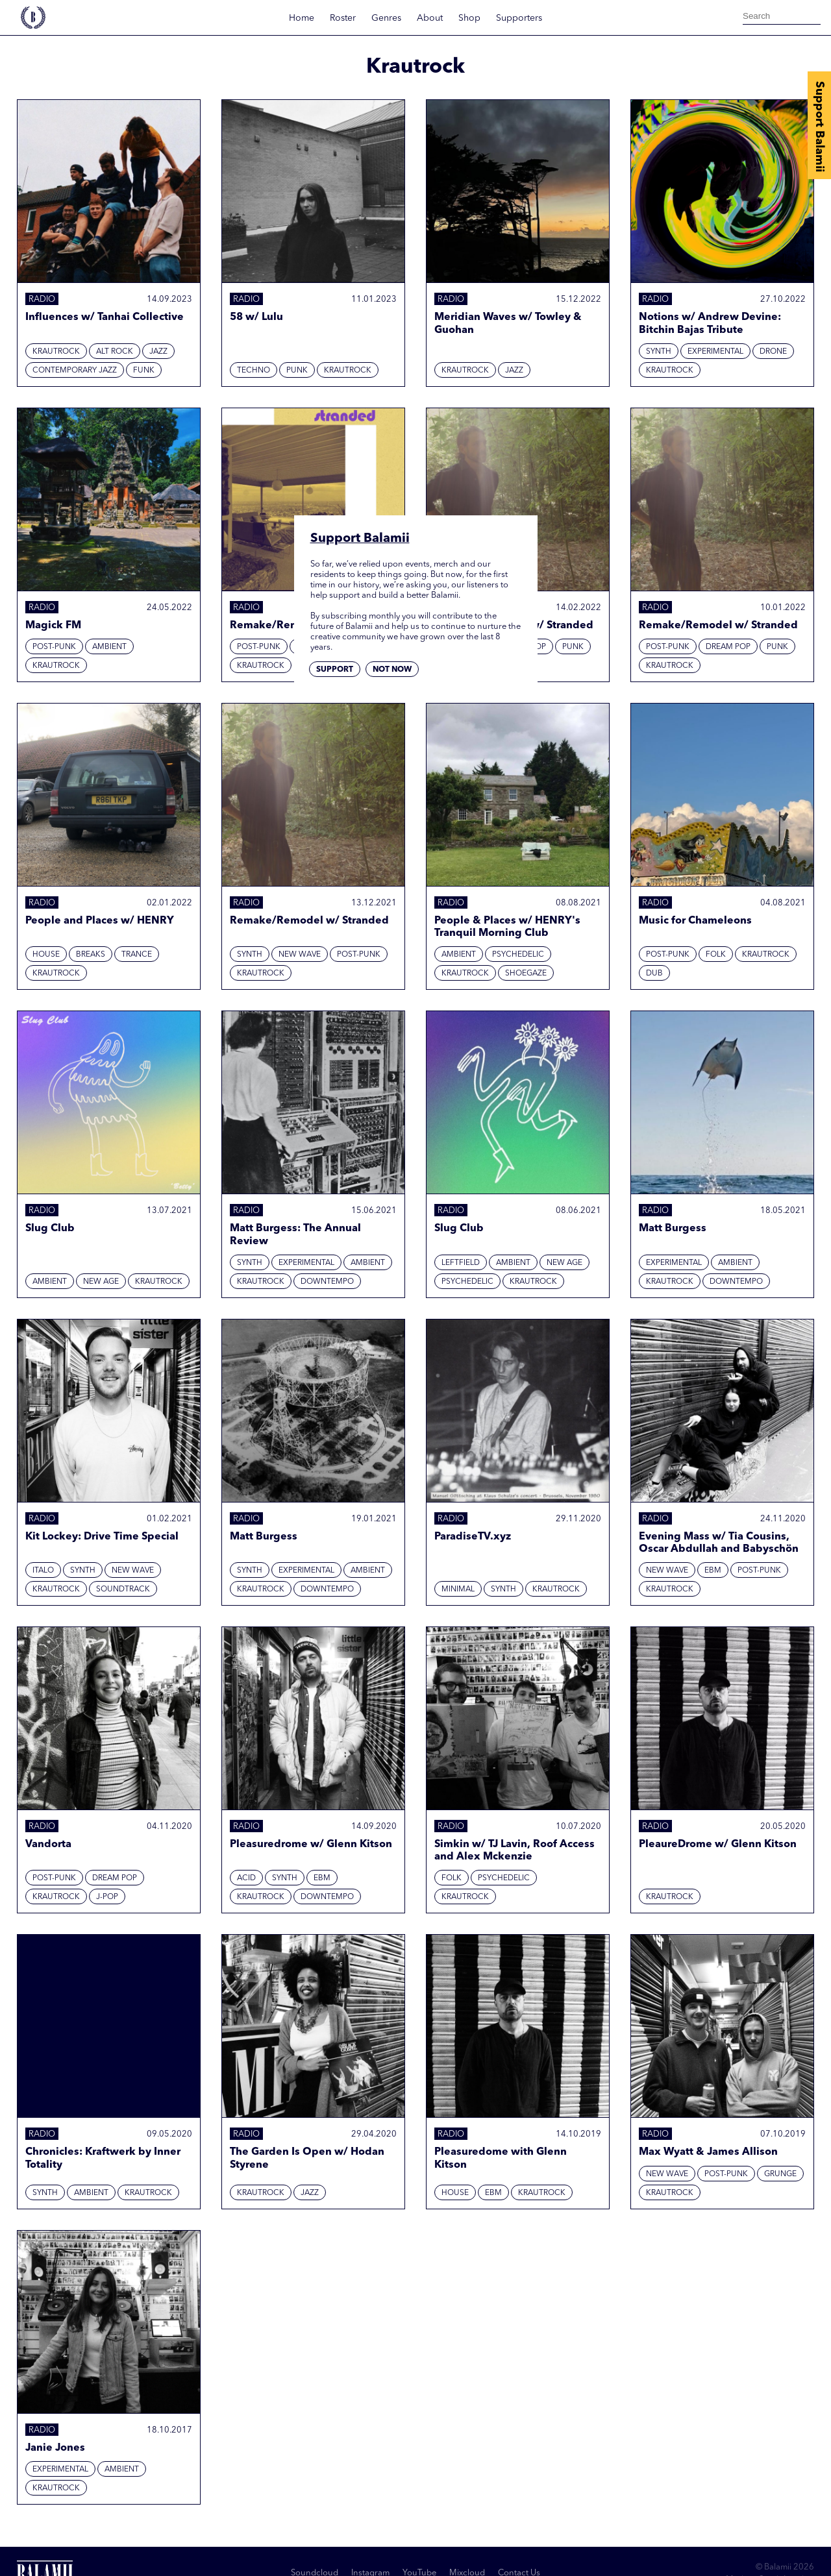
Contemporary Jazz (74, 370)
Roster (343, 18)
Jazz (158, 352)
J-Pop (107, 1897)
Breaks (90, 955)
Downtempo (327, 1282)
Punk (297, 370)
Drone (773, 352)
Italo (43, 1571)
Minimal (458, 1589)
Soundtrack (123, 1589)
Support (334, 670)
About (430, 18)
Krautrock (56, 352)
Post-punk (54, 647)
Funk (144, 370)
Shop (469, 18)
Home (301, 18)
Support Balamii (819, 126)
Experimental (715, 352)
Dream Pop (728, 647)
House (46, 955)
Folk (716, 955)
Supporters (519, 18)
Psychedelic (518, 955)
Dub (654, 973)
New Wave (300, 955)
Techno (253, 370)
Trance (136, 955)
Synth (658, 352)
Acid (246, 1878)
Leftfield (460, 1263)
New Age (101, 1282)
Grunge (780, 2174)
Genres (386, 18)
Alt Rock (114, 352)
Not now (392, 670)
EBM (712, 1571)
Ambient (109, 647)
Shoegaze (526, 973)
